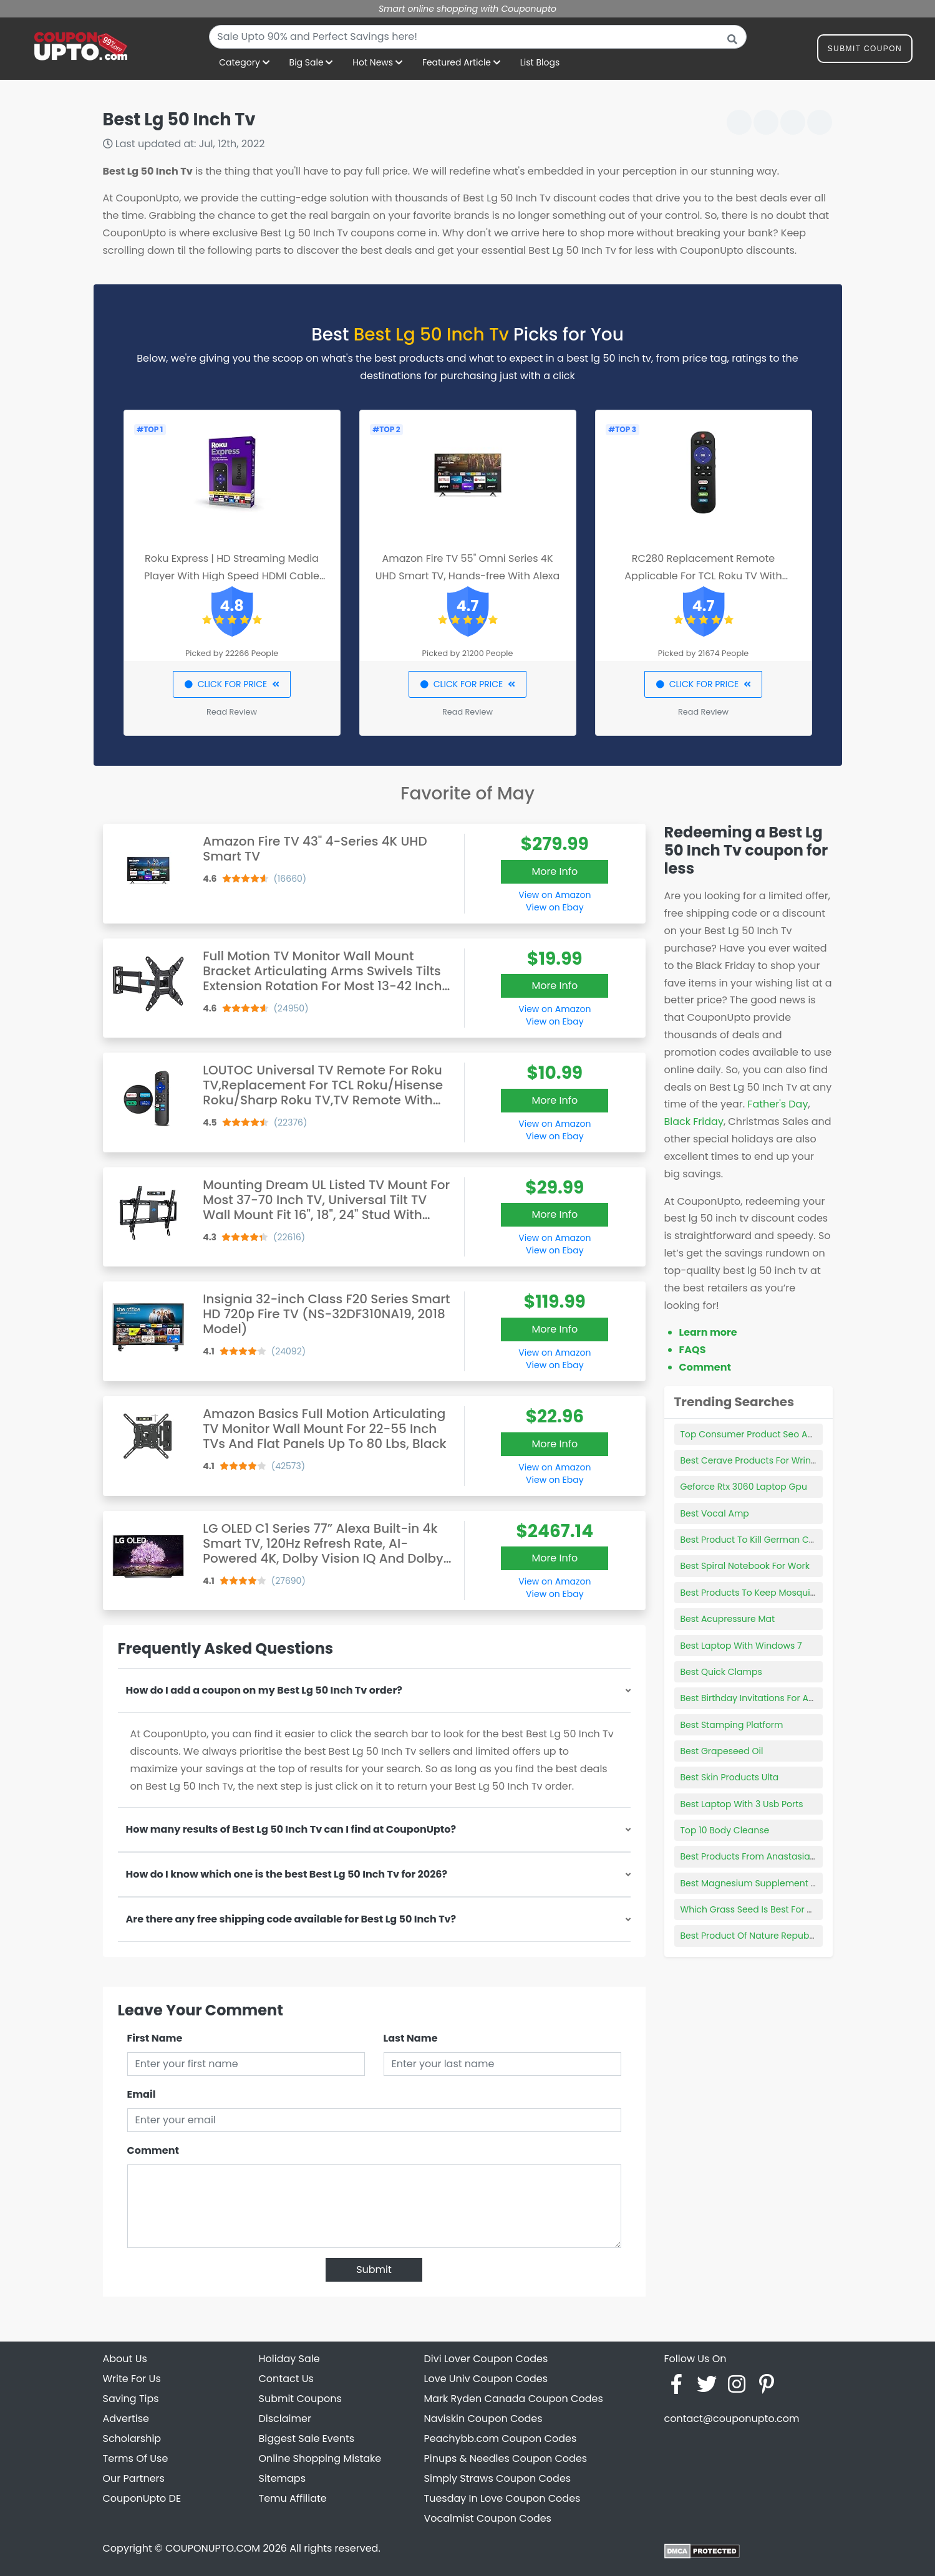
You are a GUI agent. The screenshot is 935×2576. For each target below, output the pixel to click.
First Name (155, 2038)
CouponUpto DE (142, 2498)
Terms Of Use (135, 2458)
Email (141, 2094)
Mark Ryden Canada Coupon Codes (513, 2398)
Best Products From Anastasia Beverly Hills (772, 1856)
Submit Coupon (865, 50)
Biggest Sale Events (307, 2438)
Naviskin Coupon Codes (483, 2418)
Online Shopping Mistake (320, 2458)
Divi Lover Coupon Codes (486, 2359)
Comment (153, 2150)
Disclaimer (285, 2418)
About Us (125, 2359)
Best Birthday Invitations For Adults (755, 1698)
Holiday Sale (289, 2359)
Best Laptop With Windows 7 (741, 1645)
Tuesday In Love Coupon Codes (502, 2498)
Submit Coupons (300, 2398)
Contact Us (286, 2378)
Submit (374, 2269)
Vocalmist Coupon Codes (487, 2518)
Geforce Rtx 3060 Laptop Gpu (744, 1486)
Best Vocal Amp (715, 1513)
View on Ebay (554, 907)
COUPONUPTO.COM (212, 2548)
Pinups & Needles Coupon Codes (506, 2458)
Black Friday (694, 1121)
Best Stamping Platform (732, 1725)
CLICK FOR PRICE (232, 684)
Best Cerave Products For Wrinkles (754, 1460)
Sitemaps (282, 2478)
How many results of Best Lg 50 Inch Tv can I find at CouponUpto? (291, 1829)
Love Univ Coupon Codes (486, 2378)
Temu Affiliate (293, 2498)
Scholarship (132, 2438)
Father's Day (777, 1104)
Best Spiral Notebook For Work (745, 1566)
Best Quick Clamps (721, 1672)
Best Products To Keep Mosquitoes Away (768, 1592)
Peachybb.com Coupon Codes (500, 2438)
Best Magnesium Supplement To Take (762, 1883)
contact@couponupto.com (732, 2418)
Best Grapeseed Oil (722, 1751)
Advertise (126, 2418)
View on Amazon (554, 895)
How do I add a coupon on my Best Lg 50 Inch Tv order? (264, 1690)
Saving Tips (131, 2398)
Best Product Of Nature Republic (750, 1935)
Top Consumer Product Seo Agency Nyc (767, 1434)
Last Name (411, 2038)
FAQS (692, 1350)
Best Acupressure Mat (728, 1619)
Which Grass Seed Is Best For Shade (758, 1909)
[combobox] (478, 37)
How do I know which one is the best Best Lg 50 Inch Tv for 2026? (287, 1874)
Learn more (708, 1332)
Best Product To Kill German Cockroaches (770, 1539)
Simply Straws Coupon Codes (497, 2478)
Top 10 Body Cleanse (725, 1830)
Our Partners (134, 2478)
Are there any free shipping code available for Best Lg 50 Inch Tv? (291, 1919)
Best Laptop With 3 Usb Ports (742, 1804)
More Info (554, 871)
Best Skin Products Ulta (730, 1777)
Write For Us (132, 2378)
